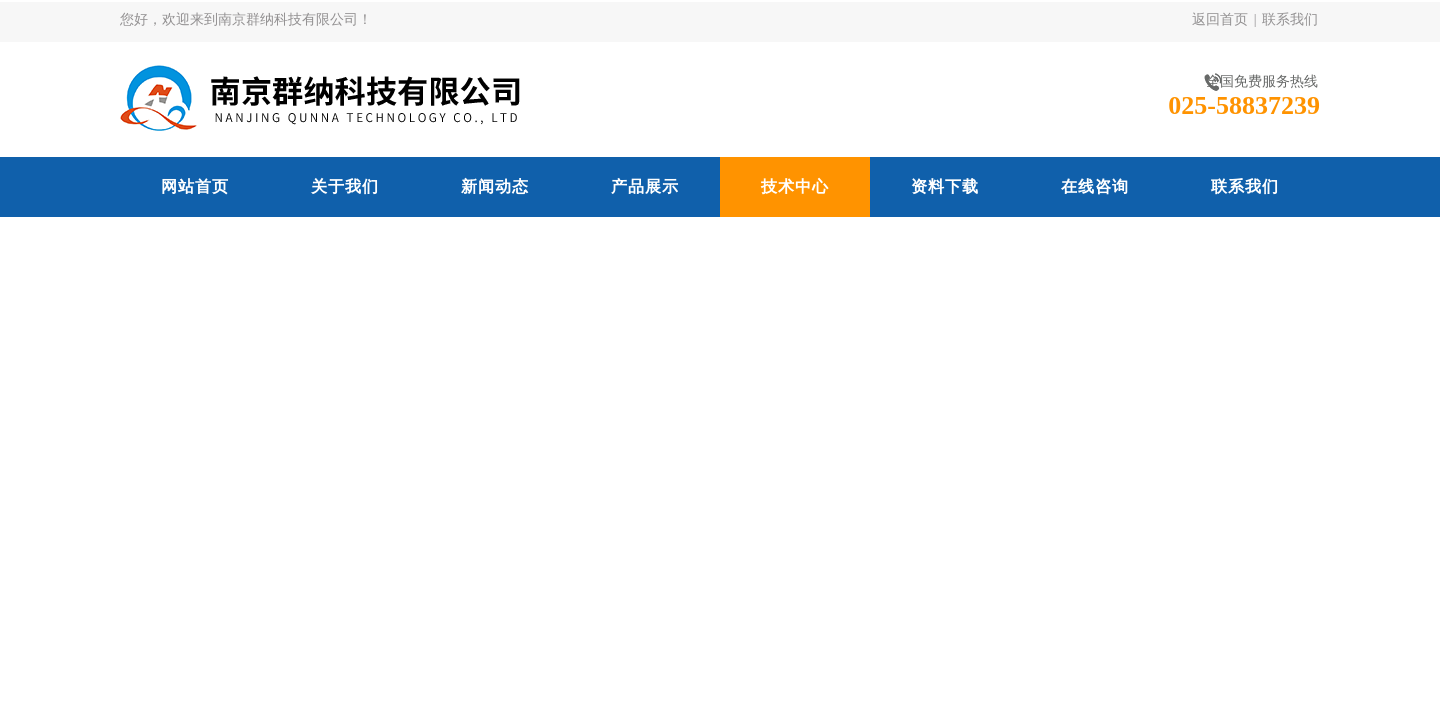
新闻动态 (495, 186)
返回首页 (1220, 19)
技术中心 (795, 186)
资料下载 (945, 186)
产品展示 (645, 186)
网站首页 (195, 186)
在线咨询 (1095, 186)
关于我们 (345, 186)
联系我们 (1290, 19)
